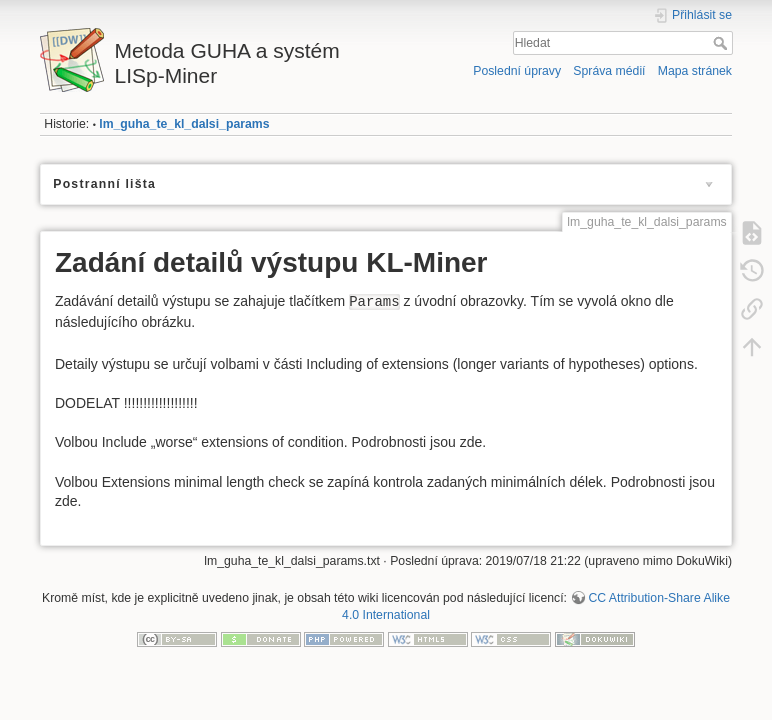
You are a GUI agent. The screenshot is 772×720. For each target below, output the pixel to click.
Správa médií (609, 71)
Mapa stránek (695, 71)
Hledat (722, 43)
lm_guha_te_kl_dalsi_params (184, 124)
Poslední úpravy (517, 71)
